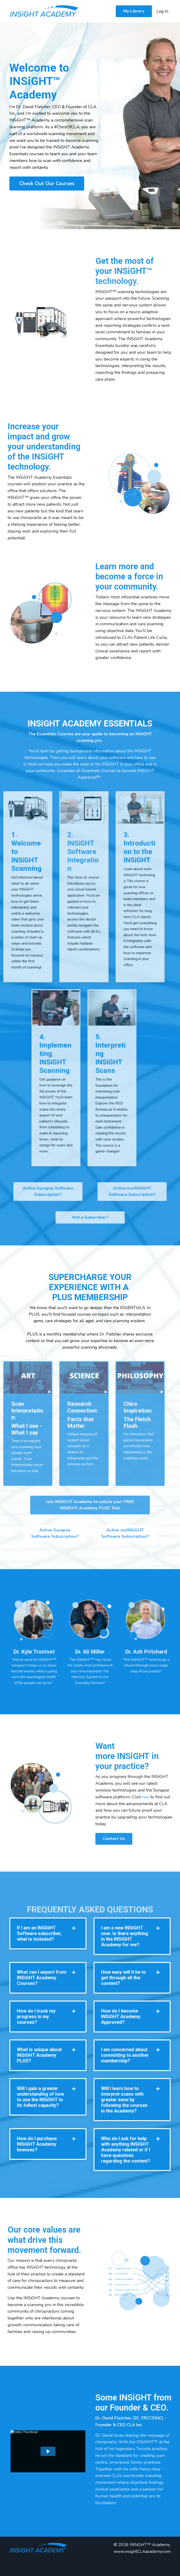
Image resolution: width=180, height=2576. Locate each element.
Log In (162, 11)
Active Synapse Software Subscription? (55, 1538)
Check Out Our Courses (46, 183)
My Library (133, 11)
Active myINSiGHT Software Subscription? (125, 1538)
